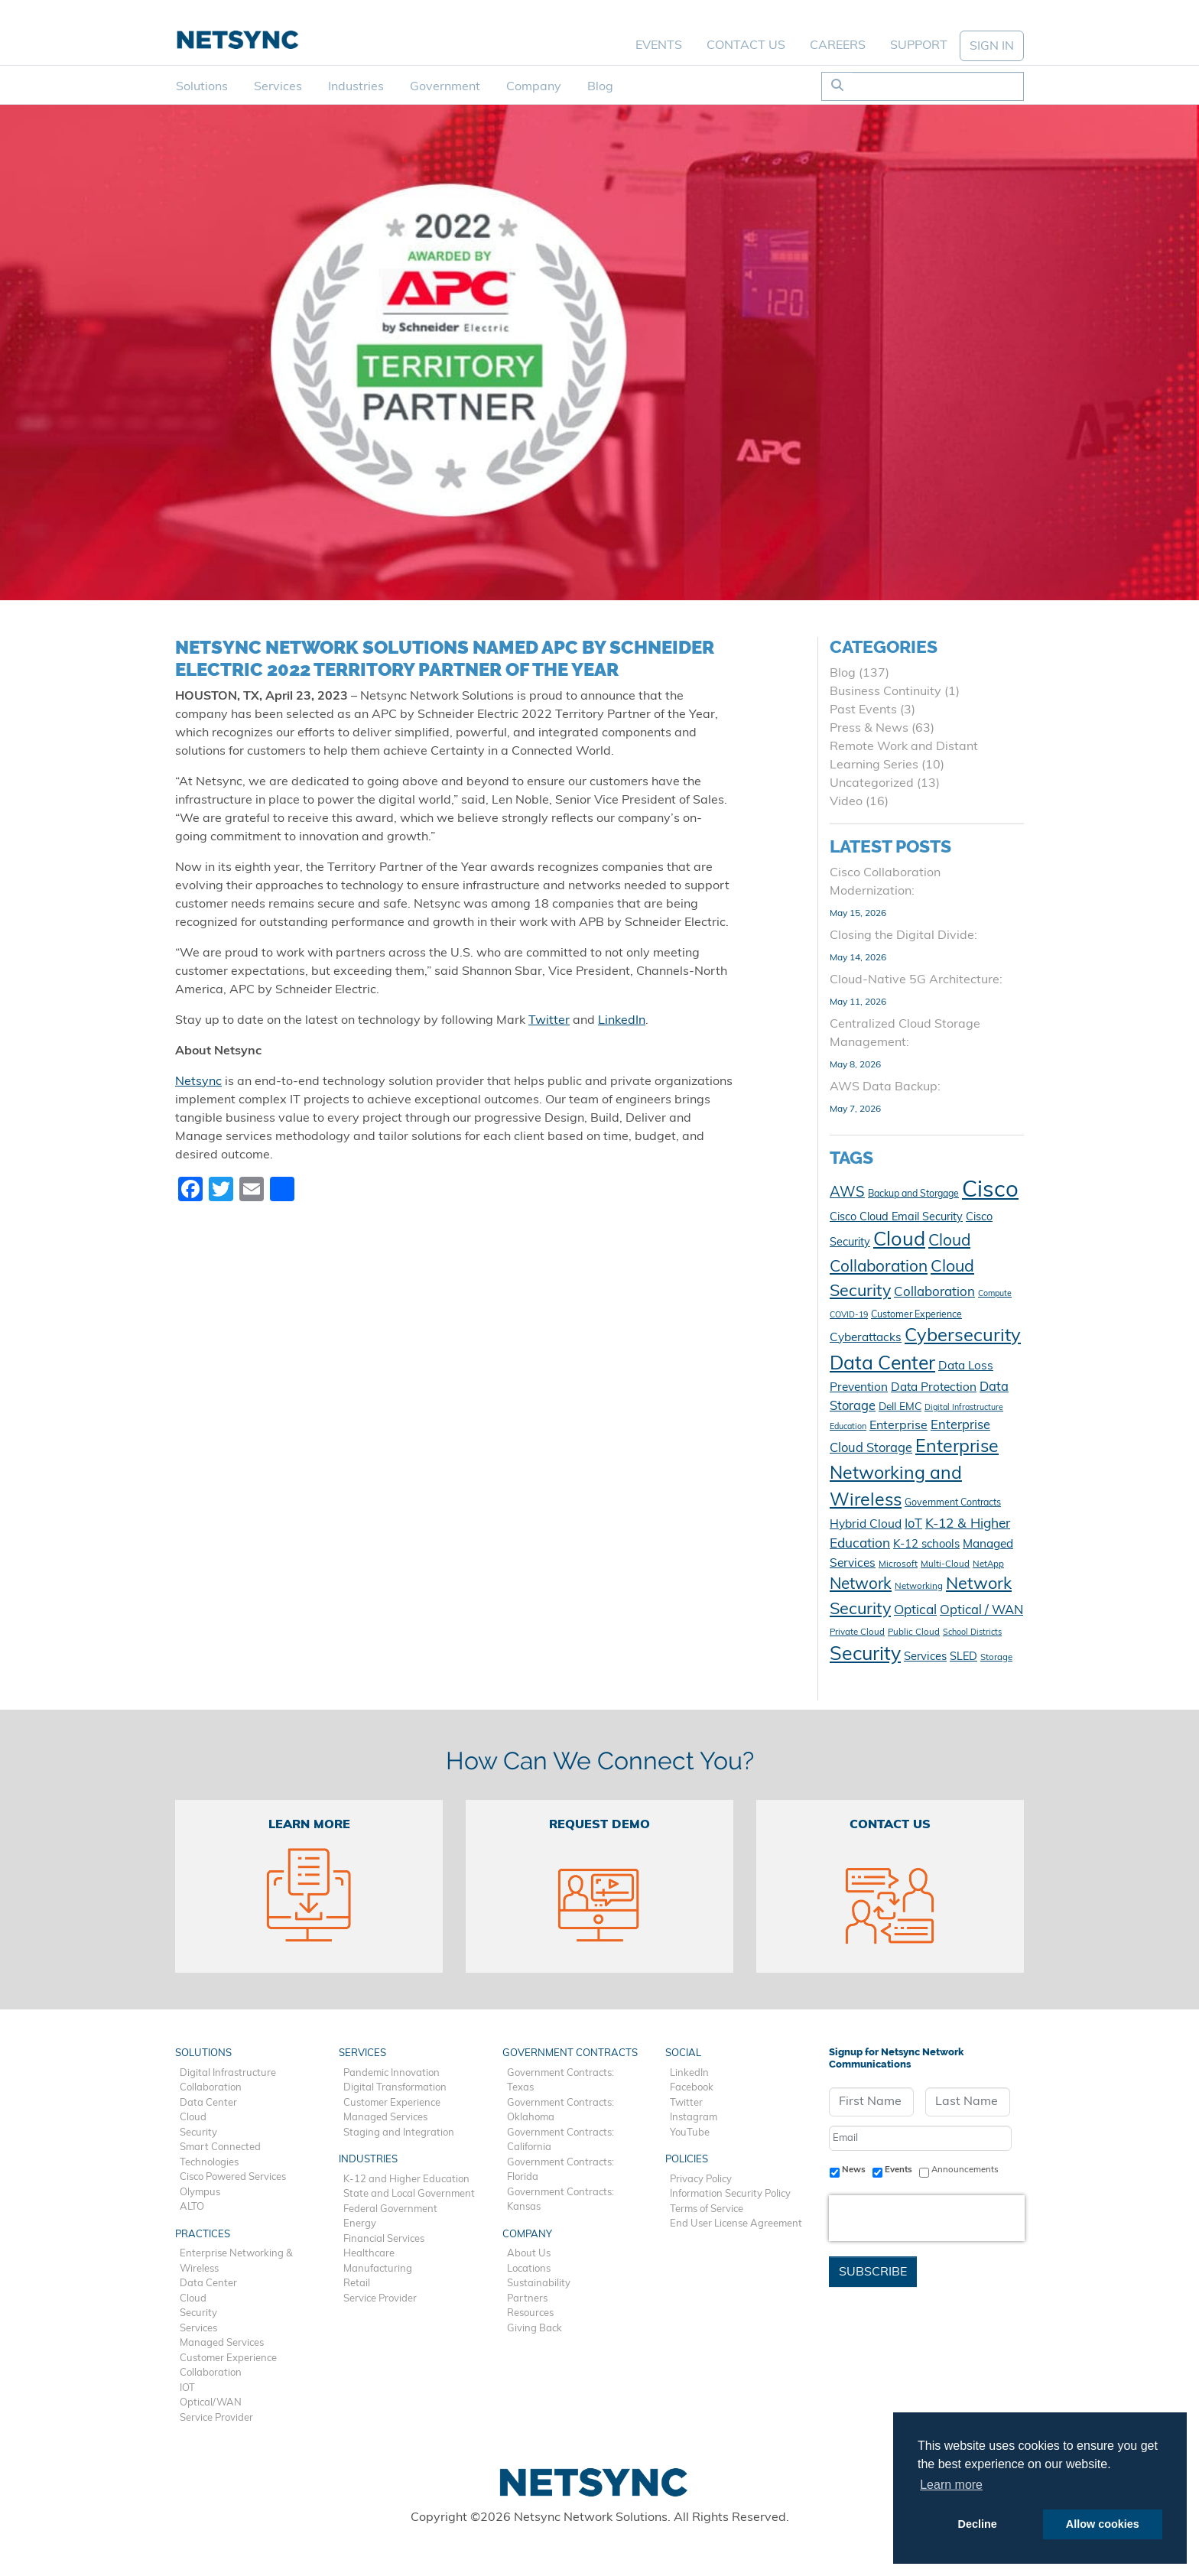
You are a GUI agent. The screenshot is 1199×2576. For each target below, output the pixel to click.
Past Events (863, 710)
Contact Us (746, 46)
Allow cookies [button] (1102, 2524)
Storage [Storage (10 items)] (996, 1657)
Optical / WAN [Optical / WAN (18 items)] (981, 1611)
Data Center (208, 2103)
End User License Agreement (736, 2224)
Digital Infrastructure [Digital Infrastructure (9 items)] (963, 1408)
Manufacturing (377, 2269)
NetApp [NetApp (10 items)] (988, 1564)
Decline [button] (977, 2524)
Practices (202, 2235)
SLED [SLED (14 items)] (963, 1657)
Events (658, 46)
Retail (356, 2284)
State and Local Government (409, 2194)
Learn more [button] (951, 2484)
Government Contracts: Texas (560, 2081)
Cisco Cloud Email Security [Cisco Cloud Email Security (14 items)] (896, 1217)
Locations (529, 2269)
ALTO (192, 2207)
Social (683, 2053)
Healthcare (369, 2254)
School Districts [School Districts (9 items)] (972, 1633)
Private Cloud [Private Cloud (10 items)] (857, 1632)
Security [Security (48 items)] (865, 1655)
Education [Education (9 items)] (848, 1427)
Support (918, 46)
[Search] (938, 86)
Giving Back (534, 2329)
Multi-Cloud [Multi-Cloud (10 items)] (945, 1564)
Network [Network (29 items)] (861, 1585)
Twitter (549, 1021)
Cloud (193, 2118)
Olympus (200, 2193)
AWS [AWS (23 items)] (847, 1193)
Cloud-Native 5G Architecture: (916, 980)
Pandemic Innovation (391, 2073)
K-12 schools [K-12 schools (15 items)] (926, 1545)
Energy (359, 2224)
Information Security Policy (730, 2194)
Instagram (693, 2118)
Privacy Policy (701, 2180)
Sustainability (538, 2284)
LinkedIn (621, 1021)
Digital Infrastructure (228, 2073)
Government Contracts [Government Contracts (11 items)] (953, 1503)
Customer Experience (228, 2358)
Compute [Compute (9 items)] (995, 1294)
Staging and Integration (398, 2133)
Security (198, 2133)
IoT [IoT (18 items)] (913, 1525)
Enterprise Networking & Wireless (236, 2261)
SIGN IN (992, 47)
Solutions (202, 87)
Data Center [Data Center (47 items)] (882, 1364)
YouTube (690, 2133)
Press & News (869, 729)
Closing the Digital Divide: (903, 936)
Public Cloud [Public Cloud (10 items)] (914, 1632)
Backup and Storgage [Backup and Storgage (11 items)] (913, 1194)
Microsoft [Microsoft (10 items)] (898, 1564)
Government (445, 87)
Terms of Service (706, 2209)
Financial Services (383, 2239)
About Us (529, 2254)
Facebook (691, 2088)
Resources (530, 2313)
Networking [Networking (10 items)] (919, 1586)
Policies (686, 2160)
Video (846, 802)
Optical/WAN (211, 2403)
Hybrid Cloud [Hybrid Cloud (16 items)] (866, 1525)
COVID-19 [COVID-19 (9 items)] (849, 1315)
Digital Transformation (395, 2088)
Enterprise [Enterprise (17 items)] (898, 1426)
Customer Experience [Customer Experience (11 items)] (916, 1315)
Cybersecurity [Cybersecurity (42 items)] (963, 1336)
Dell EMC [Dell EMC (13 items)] (900, 1407)
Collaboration (211, 2088)
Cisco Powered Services (233, 2177)
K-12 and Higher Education (406, 2180)
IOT (187, 2388)
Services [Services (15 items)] (925, 1657)
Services (278, 87)
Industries (356, 87)
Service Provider (216, 2418)
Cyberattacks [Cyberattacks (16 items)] (866, 1338)
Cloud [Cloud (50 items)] (899, 1240)
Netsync (198, 1082)
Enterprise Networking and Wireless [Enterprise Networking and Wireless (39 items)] (914, 1474)
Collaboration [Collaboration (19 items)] (934, 1292)
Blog (600, 87)
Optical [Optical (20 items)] (915, 1610)
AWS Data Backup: (885, 1087)
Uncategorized (872, 784)
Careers (838, 46)
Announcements (965, 2170)
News (854, 2170)
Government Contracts (570, 2053)
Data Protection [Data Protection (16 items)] (933, 1388)
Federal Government (390, 2209)
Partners (527, 2299)
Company (533, 87)
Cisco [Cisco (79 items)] (990, 1191)
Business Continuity (885, 692)
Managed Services (222, 2343)
